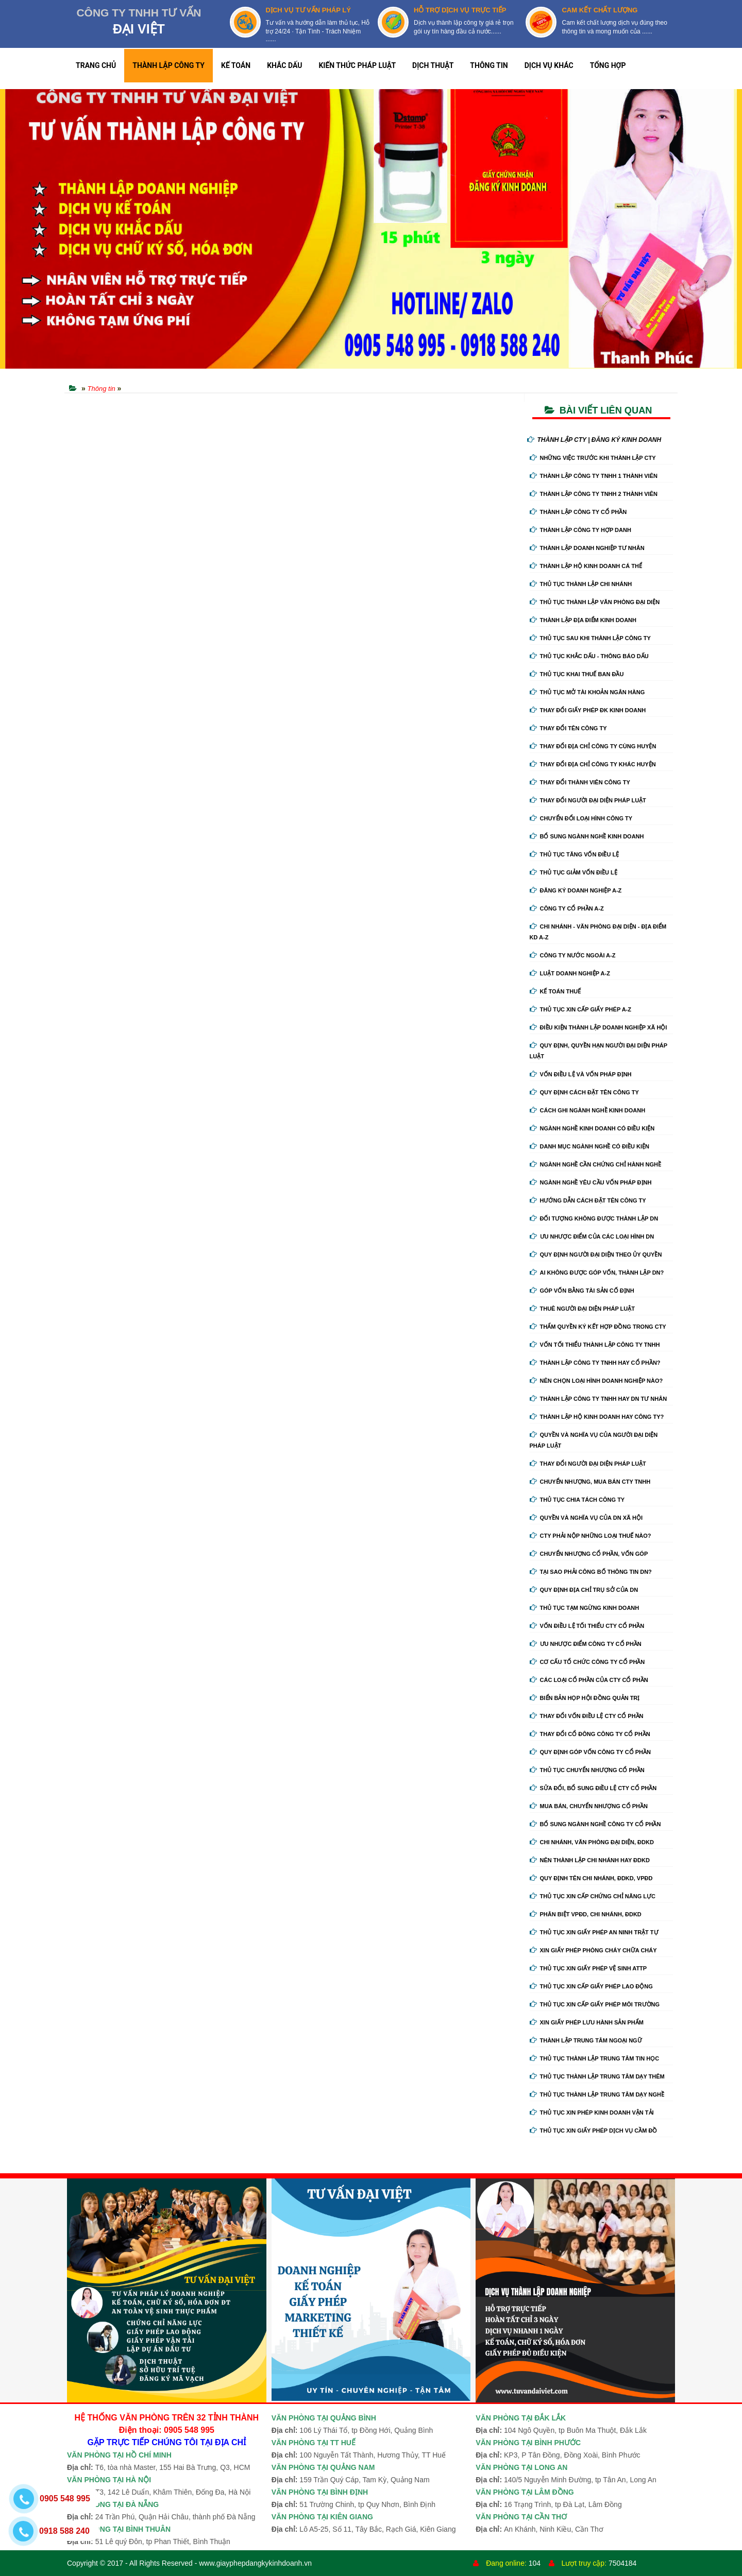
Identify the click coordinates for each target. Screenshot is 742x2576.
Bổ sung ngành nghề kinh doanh (587, 836)
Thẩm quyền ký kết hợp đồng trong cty (598, 1327)
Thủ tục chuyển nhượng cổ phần (587, 1770)
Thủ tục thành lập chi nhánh (581, 584)
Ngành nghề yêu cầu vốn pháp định (591, 1182)
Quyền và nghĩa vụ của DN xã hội (586, 1518)
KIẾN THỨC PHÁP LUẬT (357, 65)
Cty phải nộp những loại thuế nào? (590, 1536)
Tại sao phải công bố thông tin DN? (591, 1572)
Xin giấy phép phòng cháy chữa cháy (593, 1950)
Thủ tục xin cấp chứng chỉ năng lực (592, 1896)
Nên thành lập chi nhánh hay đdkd (590, 1860)
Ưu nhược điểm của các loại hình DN (592, 1236)
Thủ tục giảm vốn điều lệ (573, 872)
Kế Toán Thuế (555, 991)
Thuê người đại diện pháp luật (582, 1309)
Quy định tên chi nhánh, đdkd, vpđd (591, 1878)
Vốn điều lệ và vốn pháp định (581, 1074)
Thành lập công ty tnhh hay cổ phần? (595, 1363)
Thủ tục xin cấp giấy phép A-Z (581, 1009)
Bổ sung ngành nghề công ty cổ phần (595, 1824)
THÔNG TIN (489, 65)
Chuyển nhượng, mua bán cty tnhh (590, 1482)
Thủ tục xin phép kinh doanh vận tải (592, 2112)
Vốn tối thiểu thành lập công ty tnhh (595, 1345)
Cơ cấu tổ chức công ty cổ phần (587, 1662)
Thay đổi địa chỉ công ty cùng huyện (593, 746)
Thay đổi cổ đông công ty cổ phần (590, 1734)
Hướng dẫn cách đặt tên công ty (588, 1200)
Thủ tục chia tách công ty (577, 1500)
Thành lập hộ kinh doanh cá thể (586, 566)
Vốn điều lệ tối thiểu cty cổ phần (587, 1626)
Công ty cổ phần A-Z (567, 908)
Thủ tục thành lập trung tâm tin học (595, 2058)
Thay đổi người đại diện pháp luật (588, 800)
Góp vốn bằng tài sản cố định (582, 1290)
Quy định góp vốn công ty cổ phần (590, 1752)
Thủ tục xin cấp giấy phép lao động (591, 1986)
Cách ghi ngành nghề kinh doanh (588, 1110)
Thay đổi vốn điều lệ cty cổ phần (587, 1716)
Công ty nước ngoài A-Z (573, 955)
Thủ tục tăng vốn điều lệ (574, 854)
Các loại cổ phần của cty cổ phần (589, 1680)
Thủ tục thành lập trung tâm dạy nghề (597, 2094)
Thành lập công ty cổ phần (578, 512)
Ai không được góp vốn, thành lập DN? (597, 1272)
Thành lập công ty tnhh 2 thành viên (593, 494)
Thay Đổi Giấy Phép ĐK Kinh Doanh (588, 710)
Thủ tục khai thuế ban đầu (577, 674)
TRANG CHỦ (96, 65)
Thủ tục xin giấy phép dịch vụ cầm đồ (593, 2130)
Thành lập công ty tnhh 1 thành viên (593, 476)
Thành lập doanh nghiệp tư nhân (587, 548)
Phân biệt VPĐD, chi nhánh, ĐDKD (586, 1914)
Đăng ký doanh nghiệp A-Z (576, 890)
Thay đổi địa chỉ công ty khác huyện (593, 764)
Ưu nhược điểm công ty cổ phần (586, 1644)
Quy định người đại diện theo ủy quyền (596, 1254)
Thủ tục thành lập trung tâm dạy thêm (597, 2076)
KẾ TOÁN (235, 65)
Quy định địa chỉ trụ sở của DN (584, 1590)
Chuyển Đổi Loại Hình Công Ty (581, 818)
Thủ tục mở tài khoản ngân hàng (587, 692)
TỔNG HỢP (608, 65)
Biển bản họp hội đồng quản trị (585, 1698)
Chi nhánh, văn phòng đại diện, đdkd (592, 1842)
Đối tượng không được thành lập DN (594, 1218)
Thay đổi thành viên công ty (580, 782)
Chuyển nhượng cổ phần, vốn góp (589, 1554)
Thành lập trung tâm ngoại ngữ (586, 2040)
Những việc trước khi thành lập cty (593, 458)
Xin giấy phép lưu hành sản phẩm (587, 2022)
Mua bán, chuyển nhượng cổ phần (589, 1806)
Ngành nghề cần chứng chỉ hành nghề (596, 1164)
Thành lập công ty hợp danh (580, 530)
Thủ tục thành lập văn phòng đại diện (595, 602)
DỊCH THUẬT (432, 65)
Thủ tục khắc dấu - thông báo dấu (589, 656)
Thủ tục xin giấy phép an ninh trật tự (594, 1932)
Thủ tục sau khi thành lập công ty (590, 638)
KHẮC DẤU (284, 65)
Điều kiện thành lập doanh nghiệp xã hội (598, 1027)
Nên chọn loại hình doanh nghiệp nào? (596, 1381)
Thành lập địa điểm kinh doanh (583, 620)
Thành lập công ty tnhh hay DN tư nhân (598, 1399)
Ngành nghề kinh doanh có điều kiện (592, 1128)
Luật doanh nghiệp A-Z (570, 973)
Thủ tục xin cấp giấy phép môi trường (595, 2004)
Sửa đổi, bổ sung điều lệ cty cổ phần (593, 1788)
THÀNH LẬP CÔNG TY (168, 65)
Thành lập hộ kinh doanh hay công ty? (597, 1417)
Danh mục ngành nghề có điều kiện (589, 1146)
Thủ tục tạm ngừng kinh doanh (584, 1608)
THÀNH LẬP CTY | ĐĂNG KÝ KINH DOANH (594, 439)
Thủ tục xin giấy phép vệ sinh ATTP (588, 1968)
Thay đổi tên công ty (568, 728)
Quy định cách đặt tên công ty (584, 1092)
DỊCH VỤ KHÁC (549, 65)
